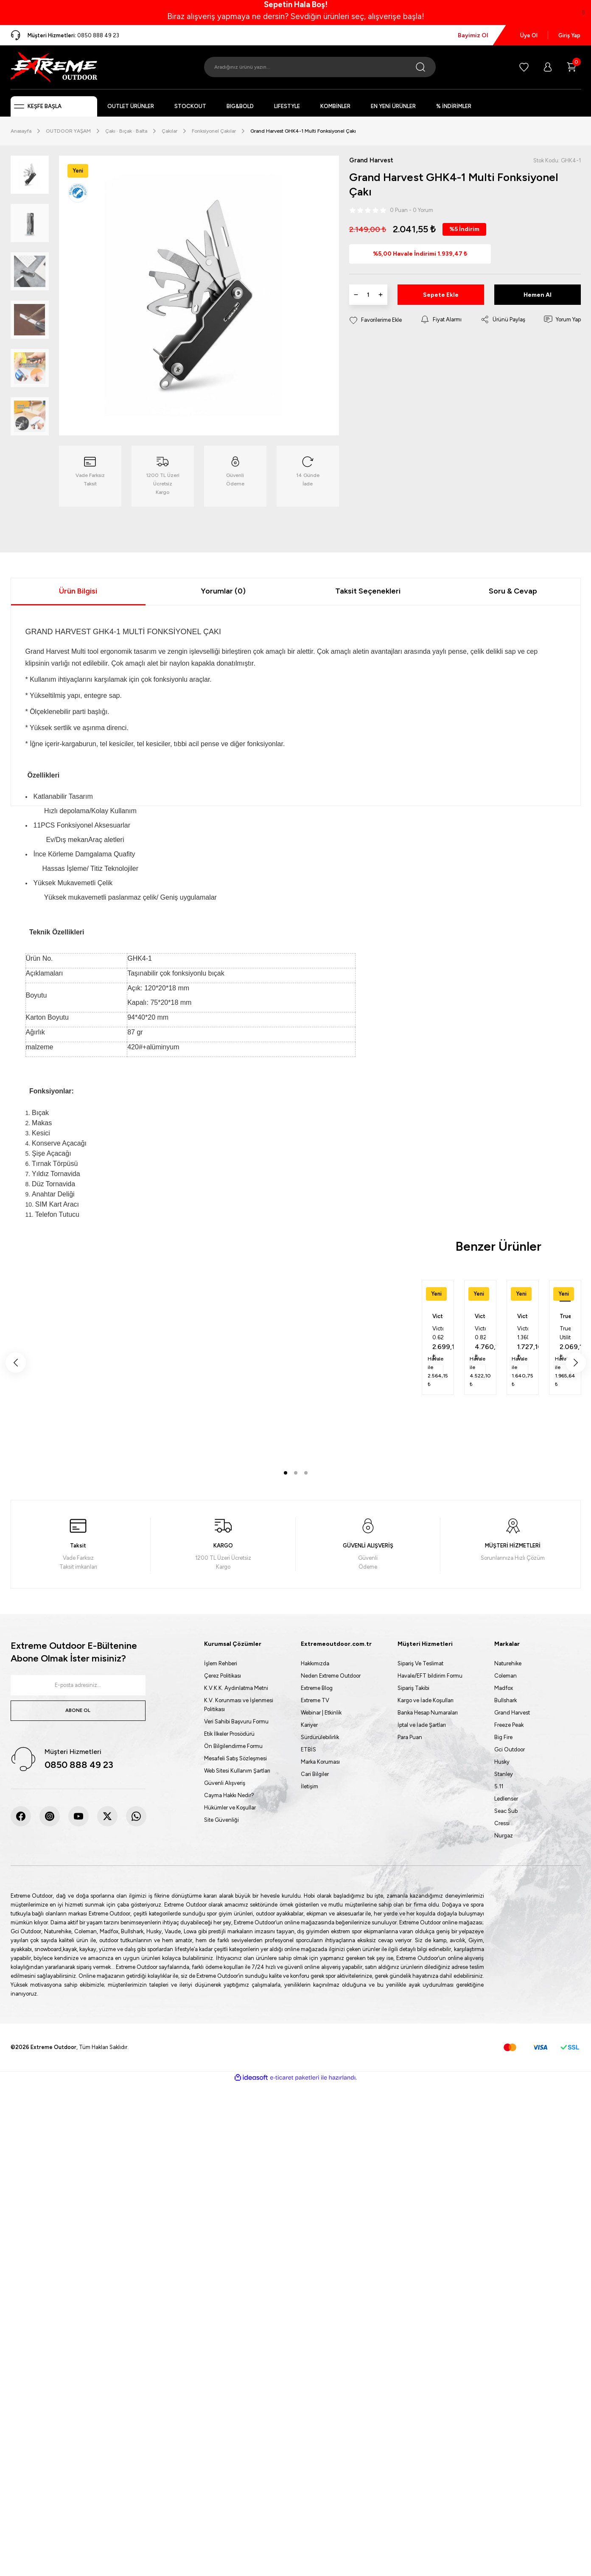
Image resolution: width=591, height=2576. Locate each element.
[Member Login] (548, 67)
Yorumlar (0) (223, 591)
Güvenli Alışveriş (224, 1783)
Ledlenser (506, 1798)
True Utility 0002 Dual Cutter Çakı (565, 1333)
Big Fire (503, 1737)
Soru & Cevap (513, 591)
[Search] (320, 67)
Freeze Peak (509, 1725)
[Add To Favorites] (375, 321)
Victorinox (437, 1316)
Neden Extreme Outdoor (331, 1676)
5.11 (498, 1786)
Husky (502, 1762)
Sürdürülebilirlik (320, 1737)
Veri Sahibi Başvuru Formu (236, 1721)
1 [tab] (285, 1473)
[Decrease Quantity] (356, 296)
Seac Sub (506, 1811)
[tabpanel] (438, 1337)
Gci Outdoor (509, 1749)
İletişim (309, 1786)
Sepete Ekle (441, 296)
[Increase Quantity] (380, 296)
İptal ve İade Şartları (422, 1725)
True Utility (565, 1317)
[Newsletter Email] (78, 1685)
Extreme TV (315, 1700)
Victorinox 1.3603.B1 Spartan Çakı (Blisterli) (522, 1333)
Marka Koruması (320, 1762)
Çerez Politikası (222, 1676)
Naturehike (507, 1663)
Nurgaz (503, 1835)
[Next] (576, 1362)
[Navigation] (54, 106)
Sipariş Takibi (413, 1688)
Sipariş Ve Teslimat (420, 1663)
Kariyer (309, 1725)
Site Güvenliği (221, 1820)
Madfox (503, 1688)
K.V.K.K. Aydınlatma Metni (236, 1688)
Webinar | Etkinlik (321, 1712)
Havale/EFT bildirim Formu (430, 1676)
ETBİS (308, 1749)
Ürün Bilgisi (78, 591)
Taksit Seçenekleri (368, 591)
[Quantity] (368, 296)
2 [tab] (295, 1473)
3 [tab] (306, 1473)
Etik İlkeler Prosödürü (229, 1734)
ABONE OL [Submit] (78, 1710)
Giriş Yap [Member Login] (569, 35)
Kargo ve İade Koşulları (426, 1700)
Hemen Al (538, 296)
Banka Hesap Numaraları (428, 1712)
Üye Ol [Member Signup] (529, 35)
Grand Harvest (512, 1712)
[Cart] (571, 67)
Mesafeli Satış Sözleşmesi (235, 1758)
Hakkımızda (315, 1663)
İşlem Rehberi (220, 1663)
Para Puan (410, 1737)
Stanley (503, 1774)
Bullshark (505, 1700)
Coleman (505, 1676)
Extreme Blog (317, 1688)
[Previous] (16, 1362)
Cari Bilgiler (315, 1774)
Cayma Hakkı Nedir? (229, 1795)
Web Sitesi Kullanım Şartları (237, 1771)
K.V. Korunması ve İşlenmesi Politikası (238, 1704)
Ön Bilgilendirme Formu (233, 1746)
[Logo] (54, 67)
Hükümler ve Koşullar (230, 1807)
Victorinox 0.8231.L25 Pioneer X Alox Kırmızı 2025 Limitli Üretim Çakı (480, 1333)
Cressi (502, 1823)
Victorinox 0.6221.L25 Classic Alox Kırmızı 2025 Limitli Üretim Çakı (437, 1333)
